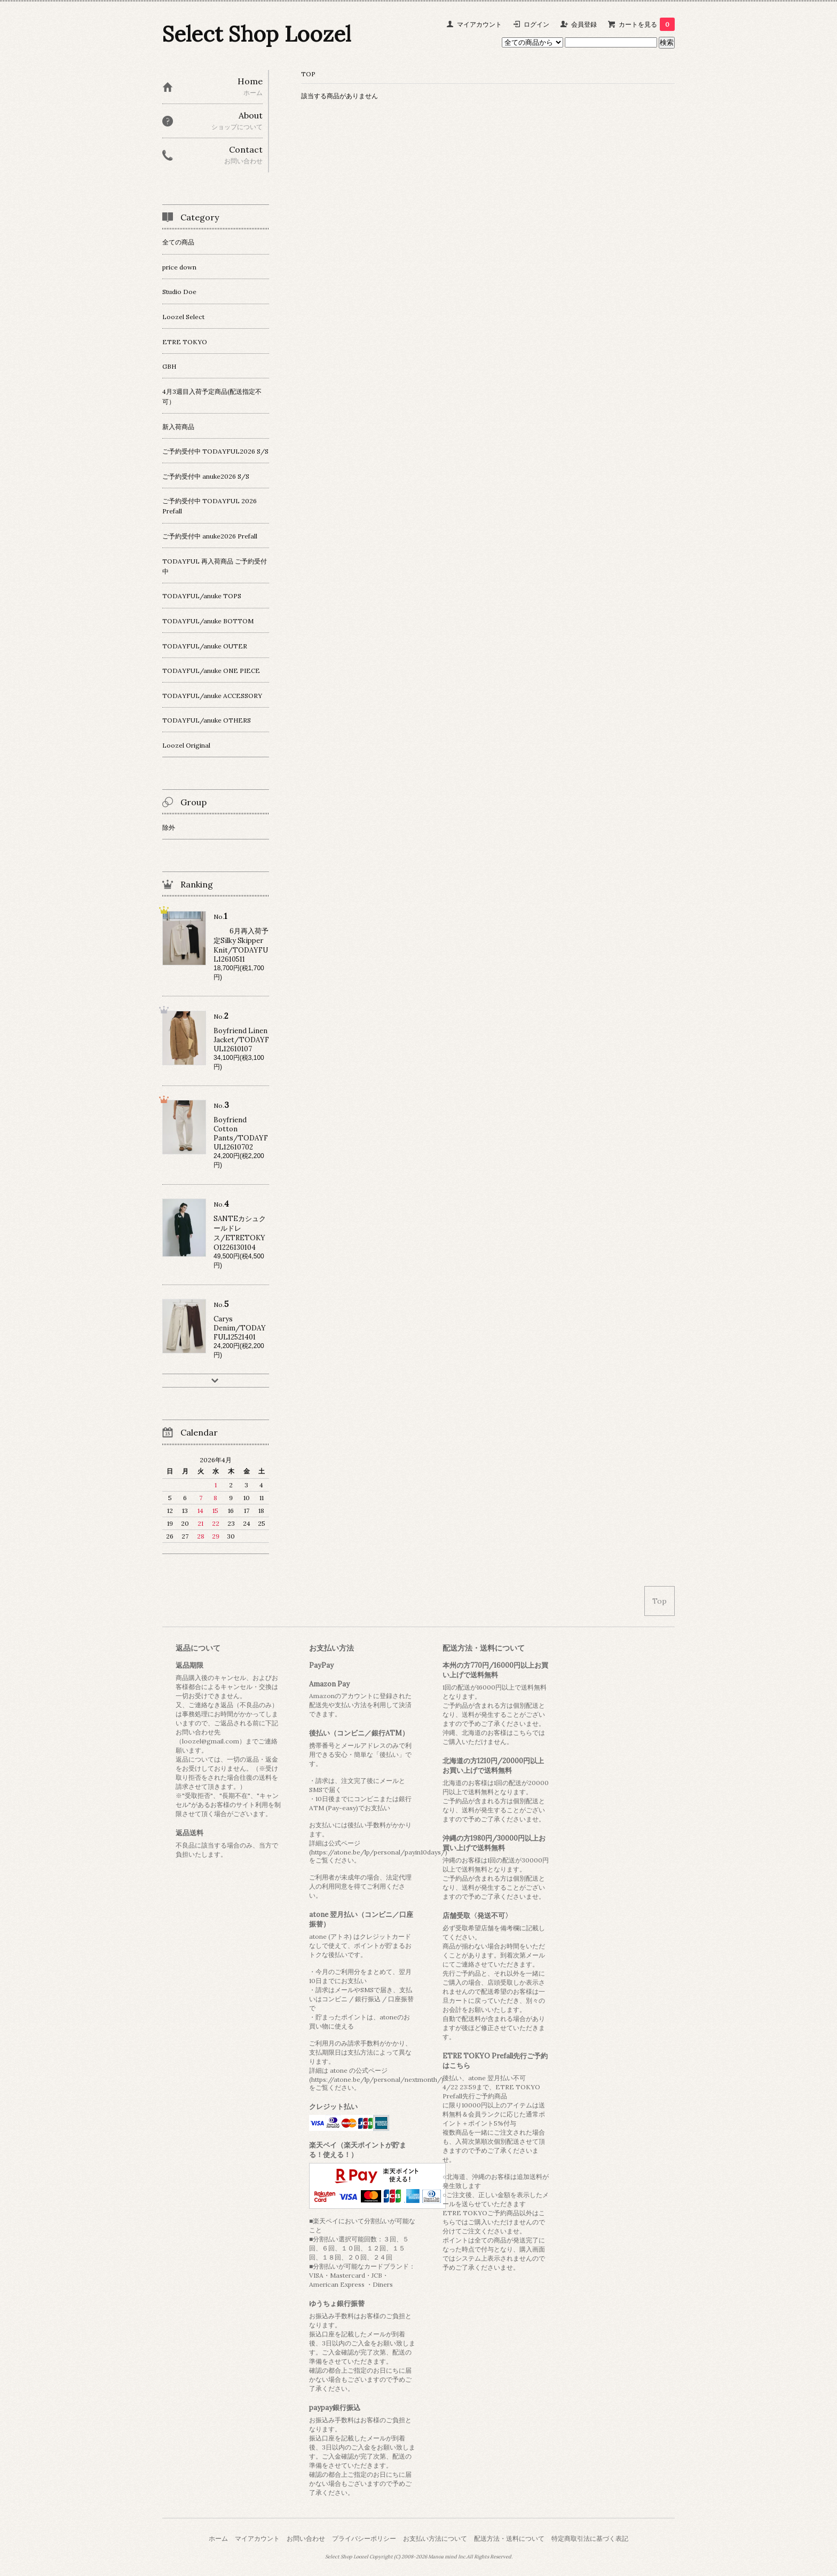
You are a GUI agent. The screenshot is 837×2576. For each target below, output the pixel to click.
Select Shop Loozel (256, 33)
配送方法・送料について (509, 2538)
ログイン (536, 24)
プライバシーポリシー (364, 2538)
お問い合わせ (306, 2538)
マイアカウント (479, 24)
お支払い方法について (435, 2538)
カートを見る (647, 24)
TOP (308, 74)
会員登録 (584, 24)
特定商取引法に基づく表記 (589, 2538)
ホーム (218, 2538)
